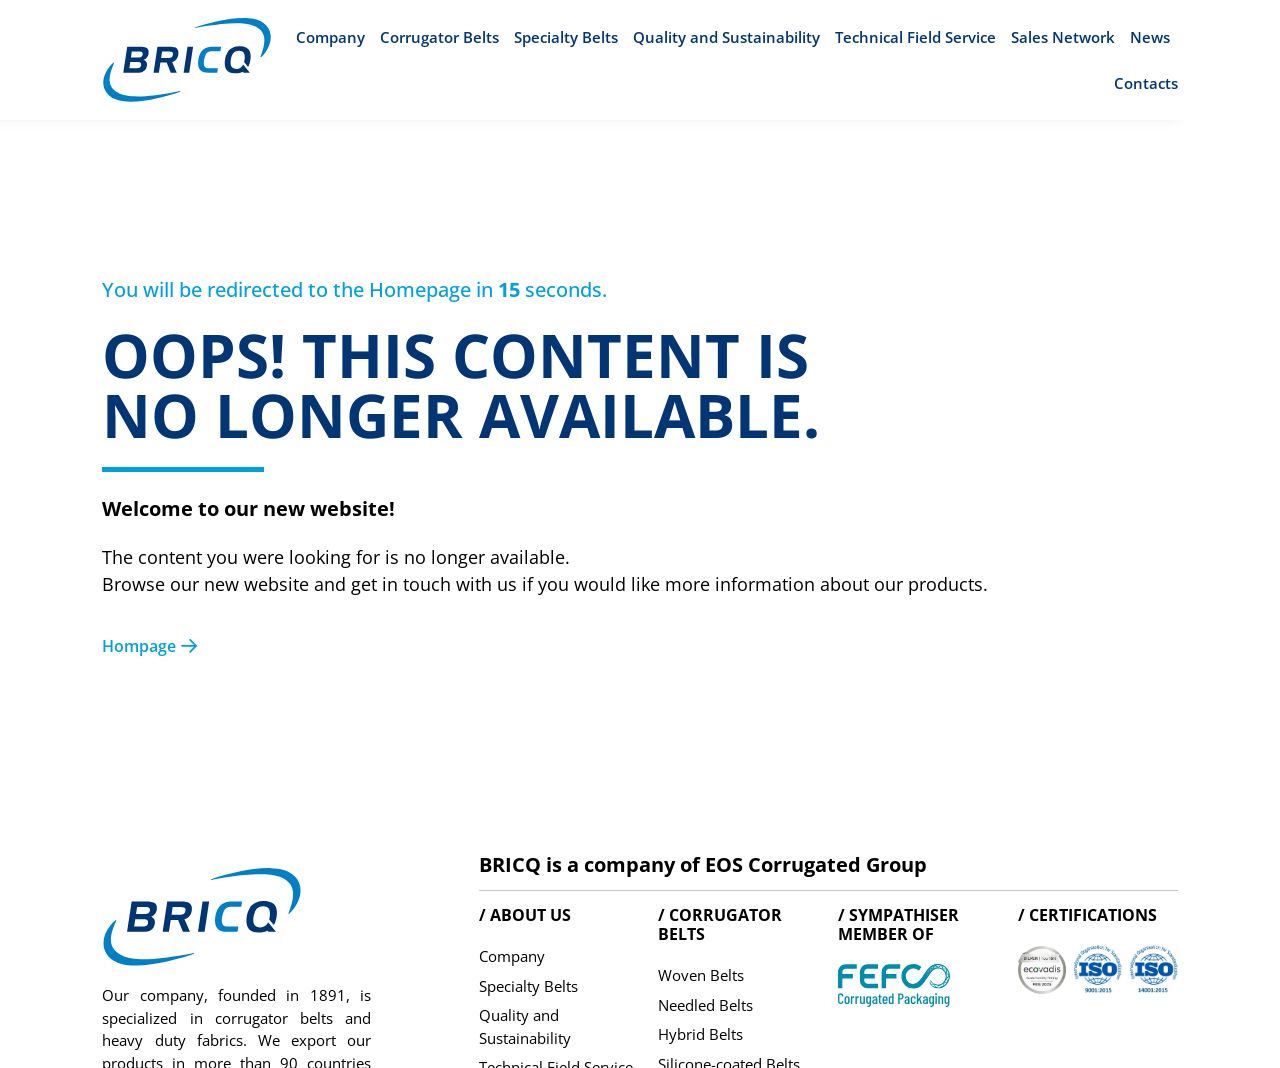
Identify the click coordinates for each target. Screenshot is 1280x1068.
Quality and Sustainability (726, 37)
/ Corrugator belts (720, 924)
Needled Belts (705, 1005)
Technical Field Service (915, 37)
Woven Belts (701, 975)
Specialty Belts (566, 37)
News (1150, 37)
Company (330, 37)
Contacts (1146, 83)
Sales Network (1063, 37)
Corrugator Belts (439, 37)
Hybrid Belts (700, 1034)
